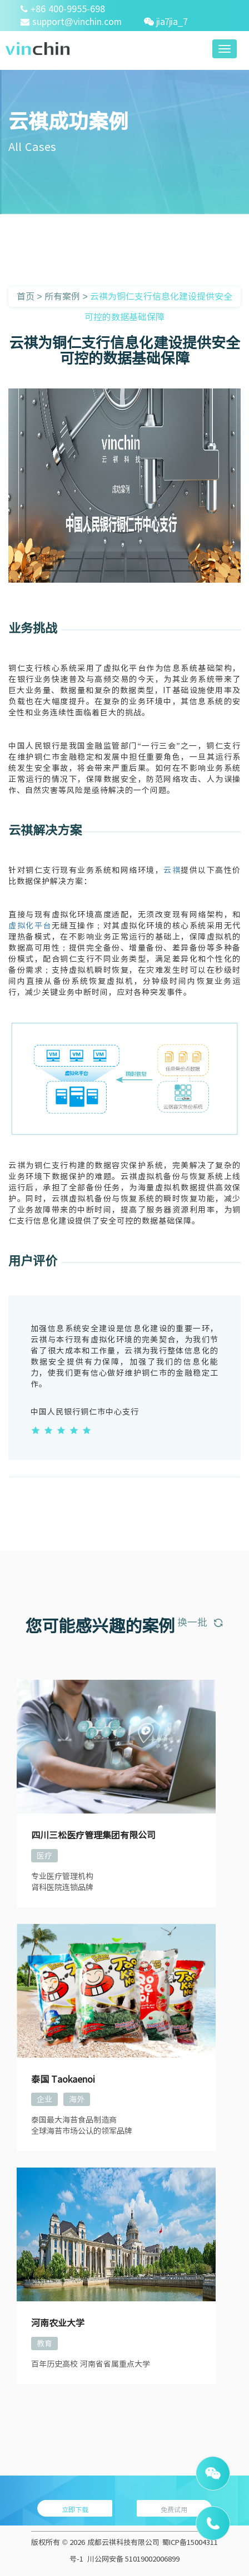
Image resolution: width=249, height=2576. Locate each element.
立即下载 (75, 2509)
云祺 (172, 870)
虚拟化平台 (30, 926)
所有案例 (62, 296)
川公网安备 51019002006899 (133, 2559)
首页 (25, 296)
